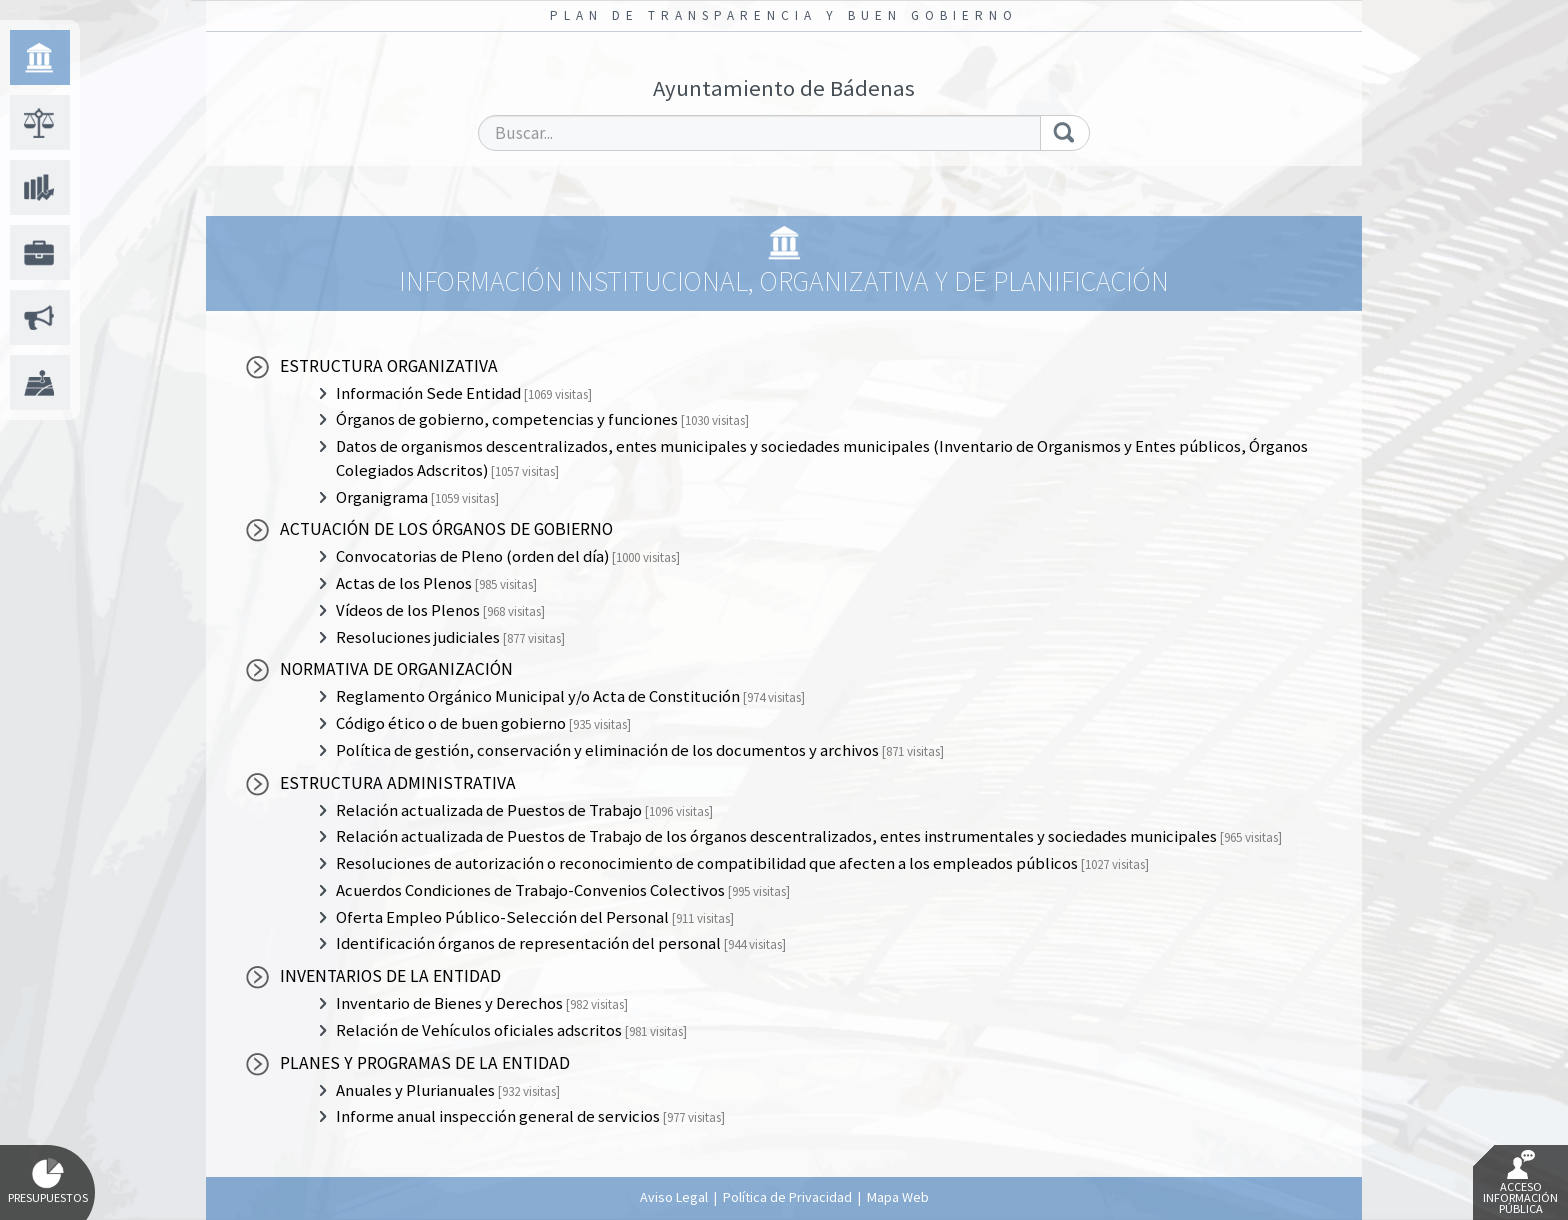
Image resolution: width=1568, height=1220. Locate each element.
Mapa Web (898, 1197)
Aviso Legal (674, 1197)
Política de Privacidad (787, 1197)
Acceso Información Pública (1520, 1183)
